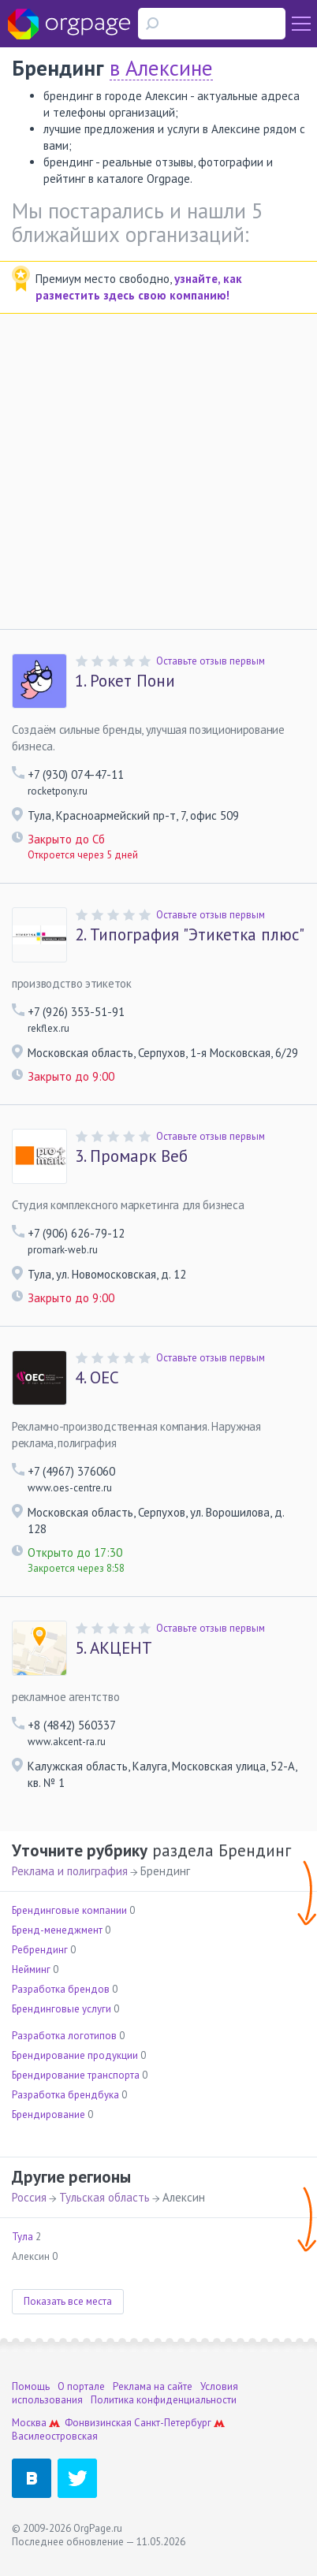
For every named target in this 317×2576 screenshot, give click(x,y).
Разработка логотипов (64, 2035)
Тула (22, 2236)
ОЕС (97, 1378)
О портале (81, 2386)
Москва (29, 2422)
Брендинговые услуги (61, 2009)
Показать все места (68, 2301)
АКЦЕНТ (113, 1648)
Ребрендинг (40, 1949)
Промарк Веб (131, 1156)
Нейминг (31, 1969)
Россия (29, 2197)
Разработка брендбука (65, 2094)
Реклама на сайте (152, 2386)
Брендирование (48, 2114)
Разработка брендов (61, 1989)
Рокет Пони (125, 681)
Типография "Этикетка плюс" (189, 935)
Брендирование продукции (75, 2055)
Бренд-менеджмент (57, 1930)
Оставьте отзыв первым (210, 661)
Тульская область (104, 2197)
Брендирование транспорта (76, 2075)
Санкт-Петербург (172, 2422)
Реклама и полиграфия (70, 1870)
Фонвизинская (98, 2422)
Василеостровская (55, 2436)
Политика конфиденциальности (164, 2400)
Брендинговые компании (69, 1910)
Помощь (31, 2386)
